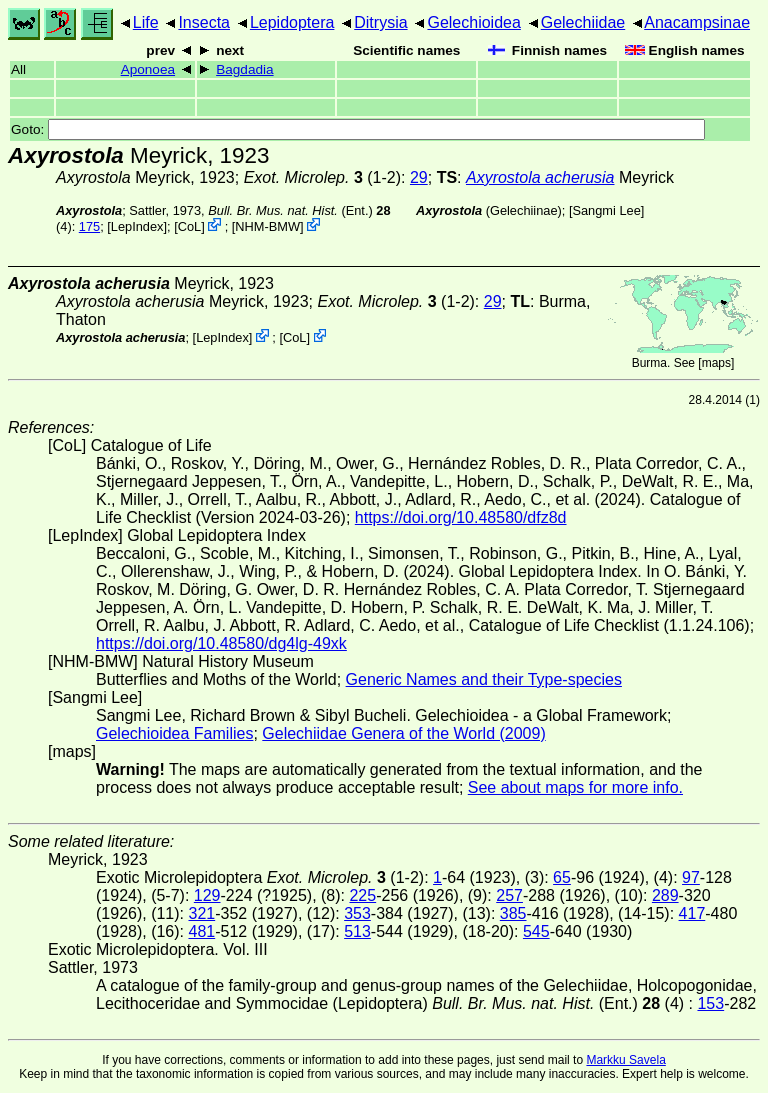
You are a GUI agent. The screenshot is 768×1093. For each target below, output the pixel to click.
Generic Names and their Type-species (484, 679)
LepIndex (137, 226)
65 (562, 877)
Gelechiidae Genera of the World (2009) (403, 733)
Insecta (204, 22)
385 (513, 913)
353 (357, 913)
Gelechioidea (473, 22)
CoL (189, 226)
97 (691, 877)
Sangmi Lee (606, 210)
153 (710, 1003)
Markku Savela (625, 1060)
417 (692, 913)
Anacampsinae (697, 22)
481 (201, 931)
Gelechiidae (583, 22)
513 (357, 931)
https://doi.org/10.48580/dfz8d (461, 517)
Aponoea (148, 69)
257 (509, 895)
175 (89, 226)
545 (536, 931)
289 (665, 895)
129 (207, 895)
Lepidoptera (292, 22)
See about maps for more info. (575, 787)
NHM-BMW (267, 226)
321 (201, 913)
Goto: (358, 129)
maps (716, 363)
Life (146, 22)
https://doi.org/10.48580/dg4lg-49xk (221, 643)
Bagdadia (244, 69)
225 (362, 895)
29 (419, 177)
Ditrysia (380, 22)
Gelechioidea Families (174, 733)
